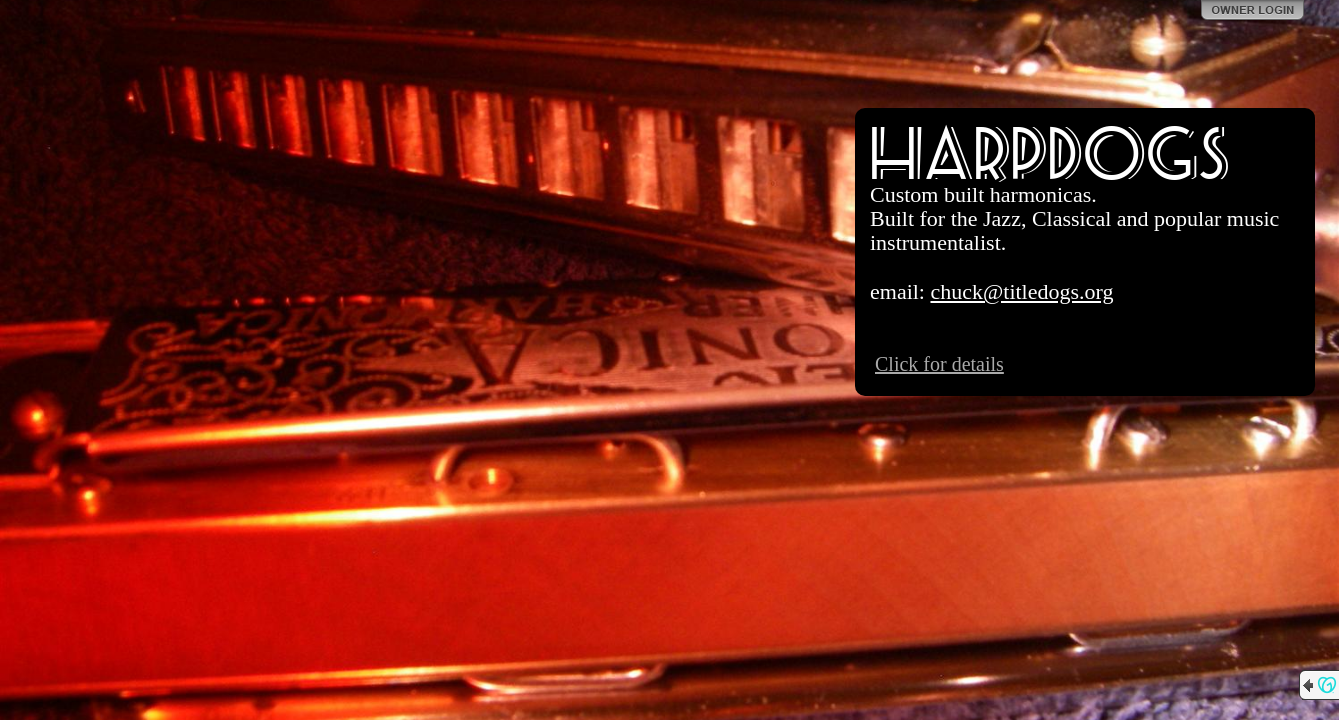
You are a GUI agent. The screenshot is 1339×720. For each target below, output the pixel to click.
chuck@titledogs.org (1021, 291)
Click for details (939, 364)
